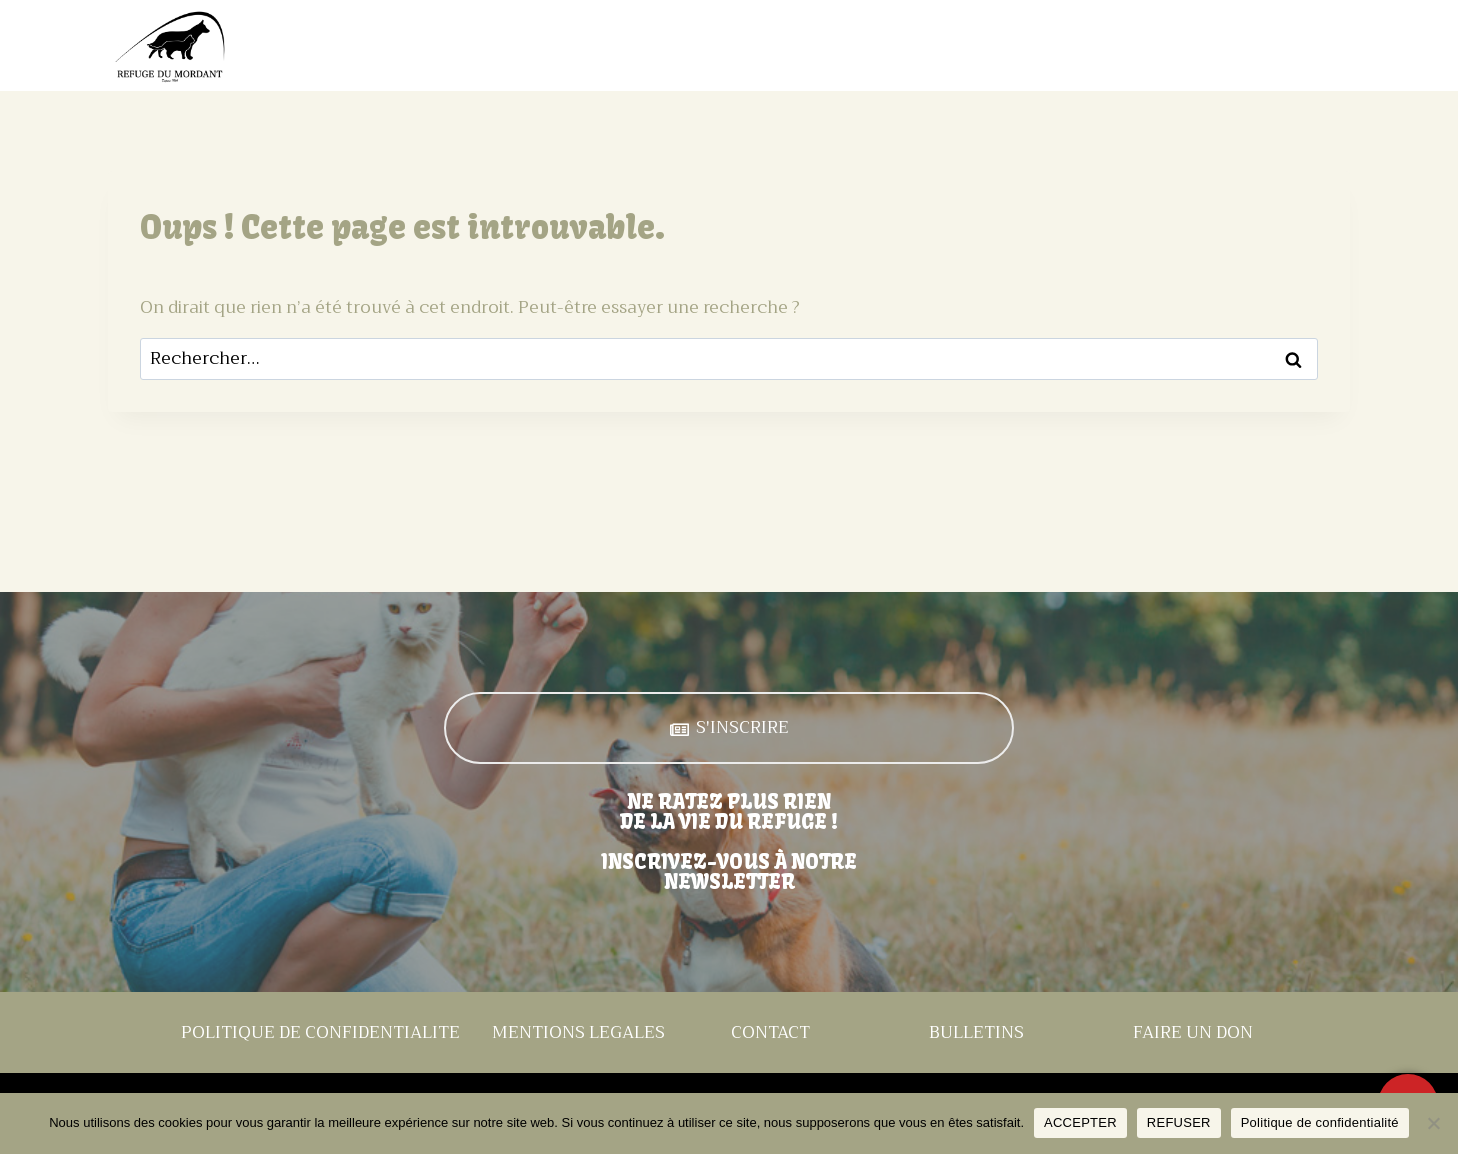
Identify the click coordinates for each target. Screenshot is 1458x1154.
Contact (1306, 46)
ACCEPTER (1080, 1122)
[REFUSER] (1433, 1123)
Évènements (1029, 46)
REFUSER (1179, 1122)
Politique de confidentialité (1320, 1122)
